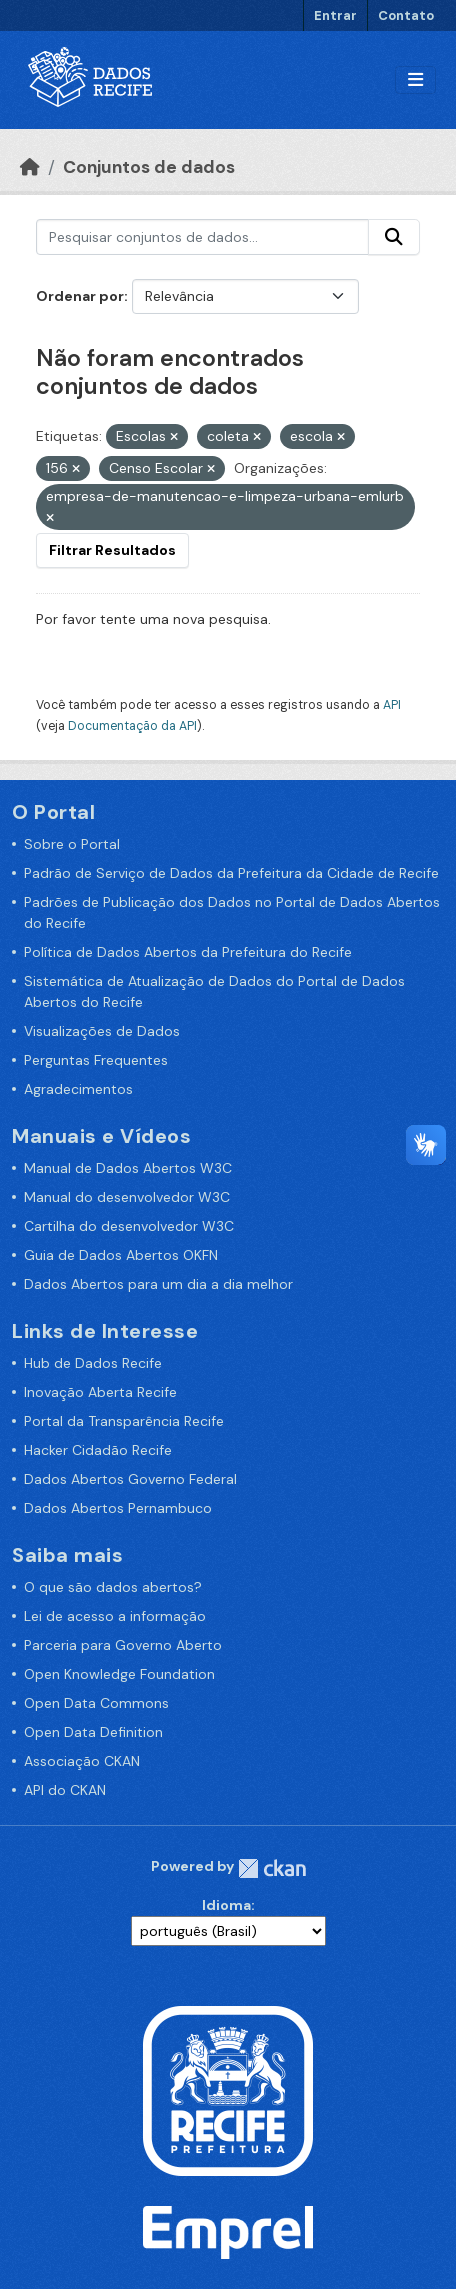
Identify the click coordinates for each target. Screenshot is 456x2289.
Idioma (226, 1905)
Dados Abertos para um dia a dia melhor (158, 1284)
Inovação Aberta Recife (100, 1392)
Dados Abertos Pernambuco (118, 1508)
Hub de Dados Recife (93, 1363)
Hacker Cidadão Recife (98, 1450)
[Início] (30, 167)
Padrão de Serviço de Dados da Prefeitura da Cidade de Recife (231, 873)
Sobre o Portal (72, 844)
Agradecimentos (78, 1089)
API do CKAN (65, 1790)
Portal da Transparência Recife (124, 1421)
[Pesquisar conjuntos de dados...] (202, 237)
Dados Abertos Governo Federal (130, 1479)
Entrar (335, 15)
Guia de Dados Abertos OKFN (121, 1255)
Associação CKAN (82, 1761)
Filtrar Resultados (112, 550)
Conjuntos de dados (149, 167)
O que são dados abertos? (113, 1587)
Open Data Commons (96, 1703)
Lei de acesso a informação (115, 1616)
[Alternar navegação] (415, 80)
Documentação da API (132, 726)
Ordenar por (80, 296)
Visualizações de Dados (102, 1031)
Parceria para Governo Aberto (123, 1645)
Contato (406, 15)
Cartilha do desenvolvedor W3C (129, 1226)
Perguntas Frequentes (96, 1060)
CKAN (272, 1868)
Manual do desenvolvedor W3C (127, 1197)
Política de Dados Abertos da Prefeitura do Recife (188, 952)
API (392, 705)
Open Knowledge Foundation (119, 1674)
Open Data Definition (93, 1732)
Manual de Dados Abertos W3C (128, 1168)
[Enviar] (394, 237)
